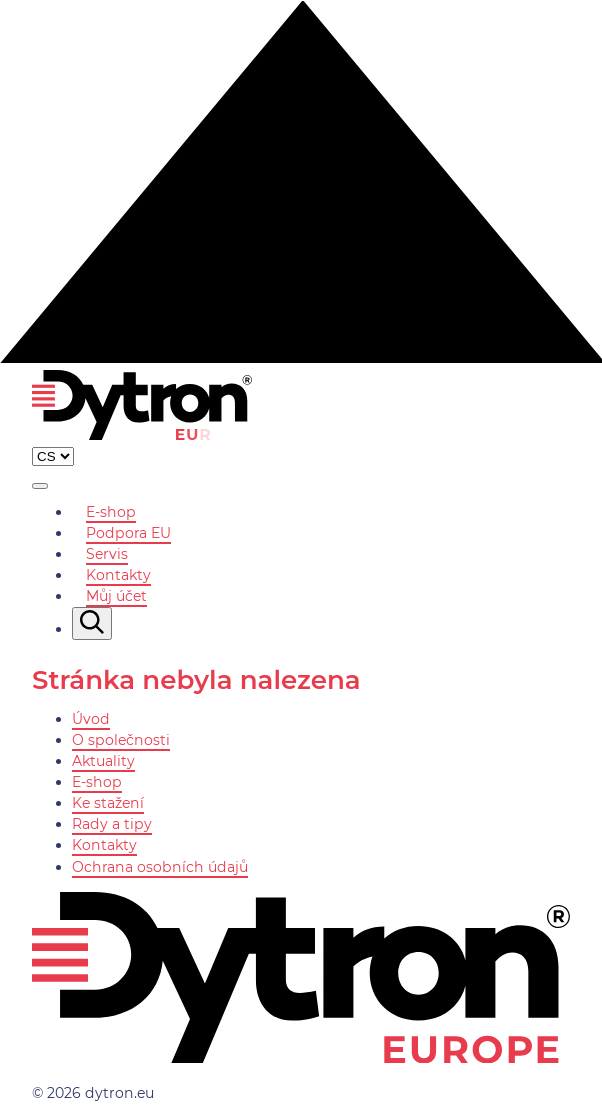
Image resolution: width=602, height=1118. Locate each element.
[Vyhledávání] (92, 623)
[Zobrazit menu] (40, 486)
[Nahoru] (301, 358)
